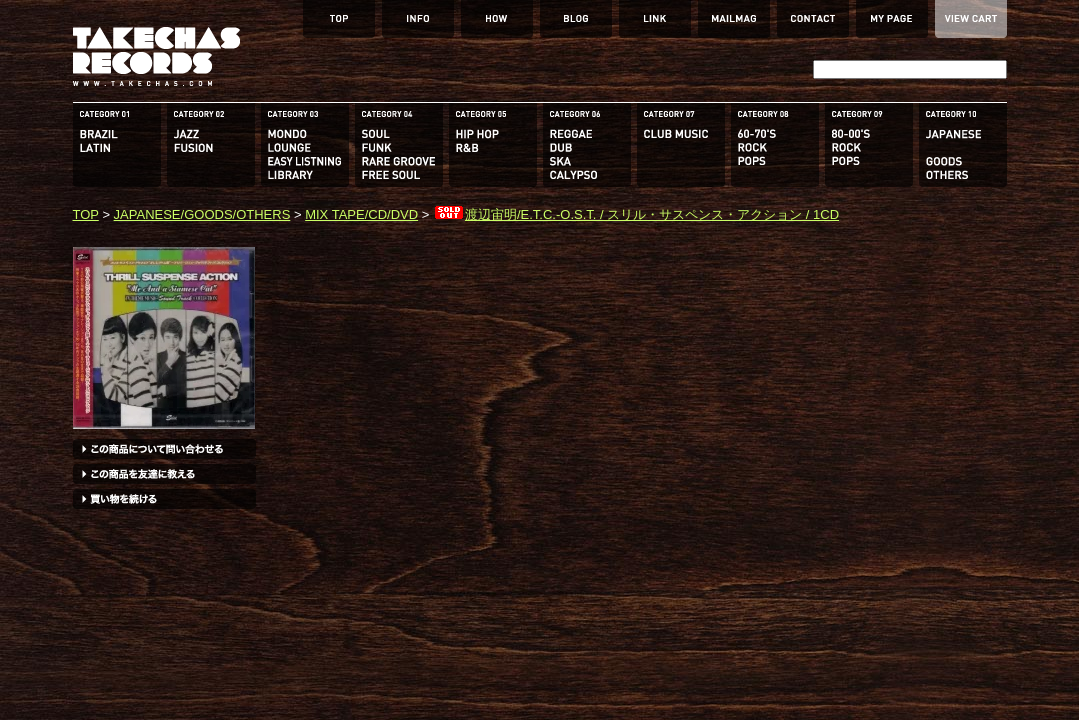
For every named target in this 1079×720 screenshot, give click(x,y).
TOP (86, 214)
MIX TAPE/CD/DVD (361, 214)
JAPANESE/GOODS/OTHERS (202, 214)
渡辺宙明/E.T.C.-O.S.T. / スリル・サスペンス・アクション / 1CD (636, 214)
